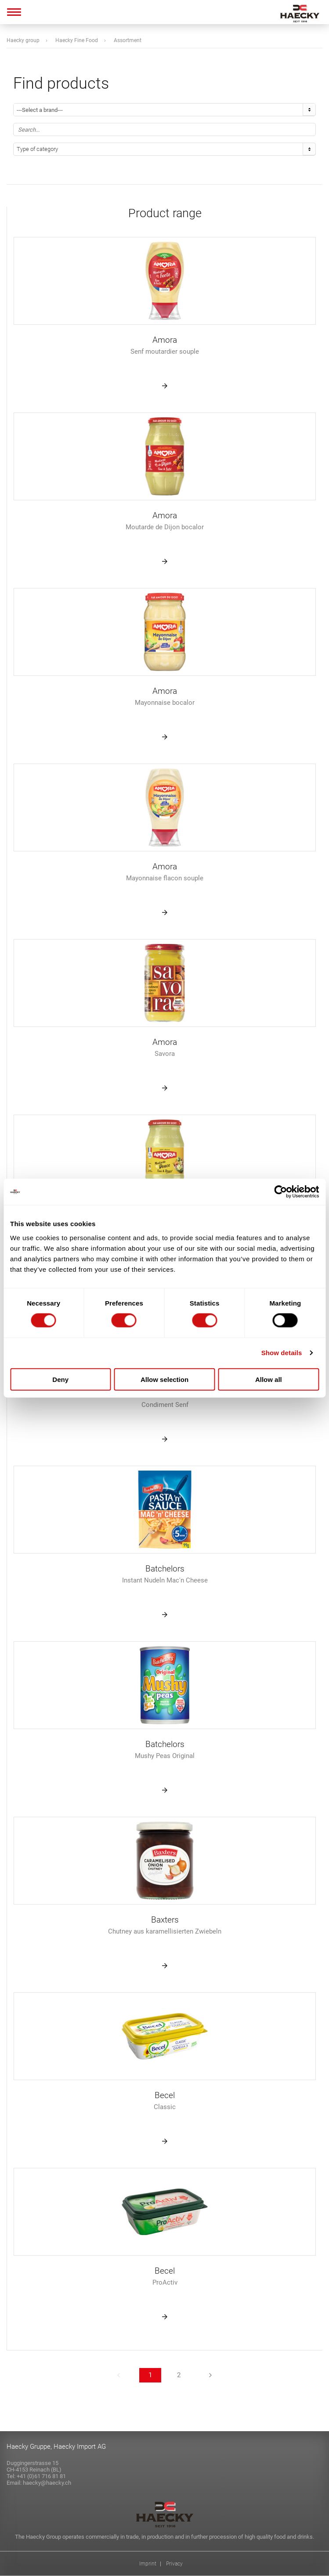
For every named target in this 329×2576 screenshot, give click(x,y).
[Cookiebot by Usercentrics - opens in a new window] (280, 1191)
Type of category (37, 149)
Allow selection (164, 1379)
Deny (60, 1379)
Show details (281, 1352)
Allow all (268, 1379)
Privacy (174, 2564)
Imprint (147, 2564)
